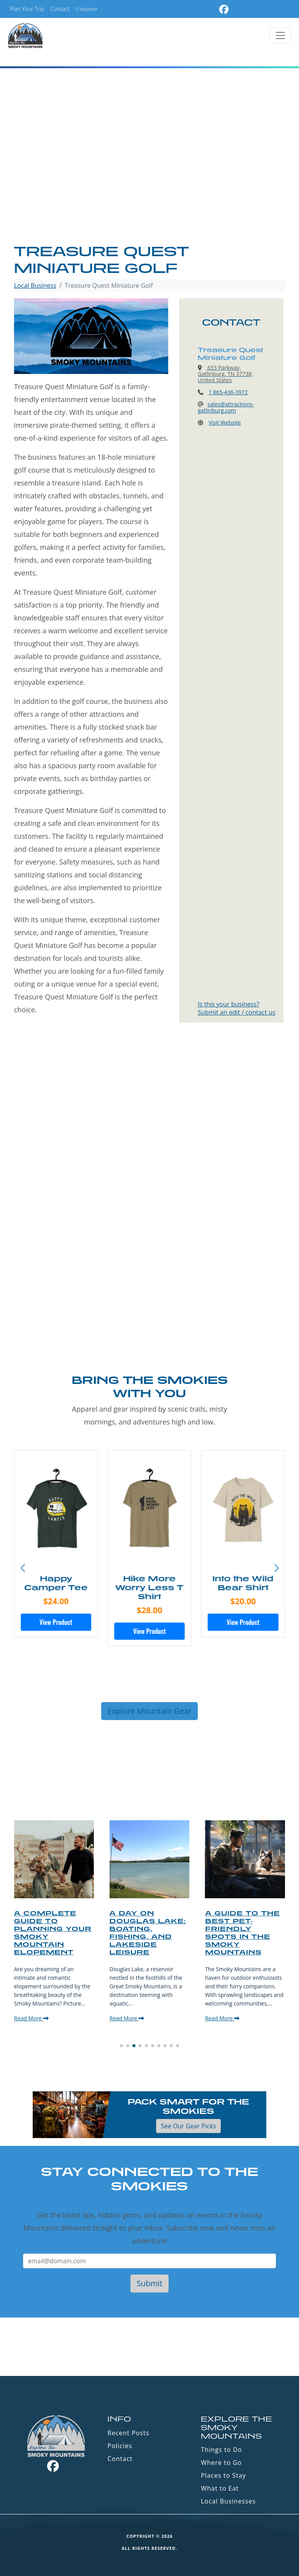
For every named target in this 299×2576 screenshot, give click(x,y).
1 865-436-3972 (228, 392)
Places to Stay (223, 2475)
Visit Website (225, 422)
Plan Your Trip (27, 8)
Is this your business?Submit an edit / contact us (236, 1008)
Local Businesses (228, 2501)
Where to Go (221, 2462)
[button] (276, 1568)
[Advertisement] (149, 184)
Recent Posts (128, 2433)
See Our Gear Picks (188, 2126)
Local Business (35, 285)
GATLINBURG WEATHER (149, 2346)
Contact (60, 8)
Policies (119, 2445)
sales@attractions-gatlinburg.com (226, 407)
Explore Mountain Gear (149, 1711)
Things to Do (221, 2449)
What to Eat (220, 2488)
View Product (56, 1622)
